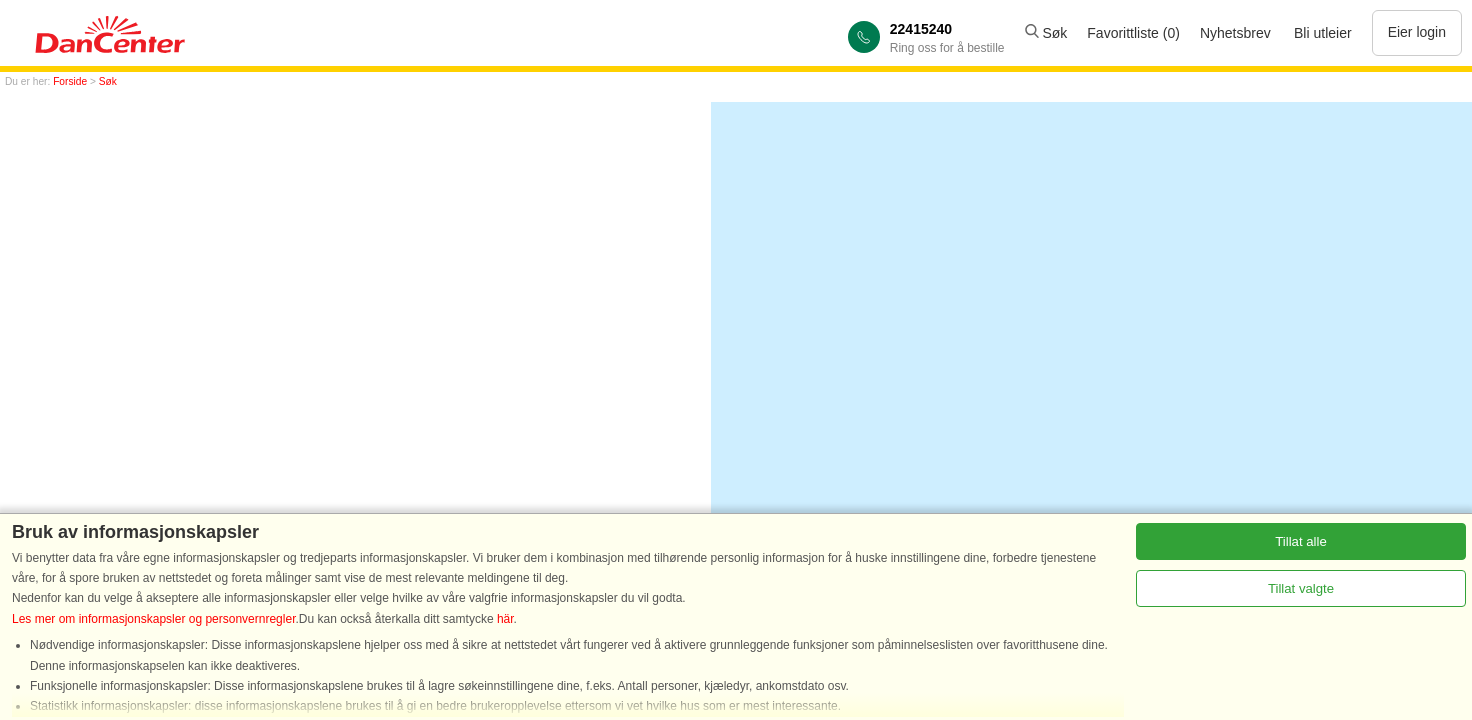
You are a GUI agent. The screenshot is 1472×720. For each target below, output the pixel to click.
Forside (70, 81)
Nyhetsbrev (1235, 33)
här (505, 619)
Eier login (1417, 32)
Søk (1046, 33)
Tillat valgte (1301, 588)
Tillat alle (1301, 541)
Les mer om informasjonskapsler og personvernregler (153, 619)
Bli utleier (1323, 33)
